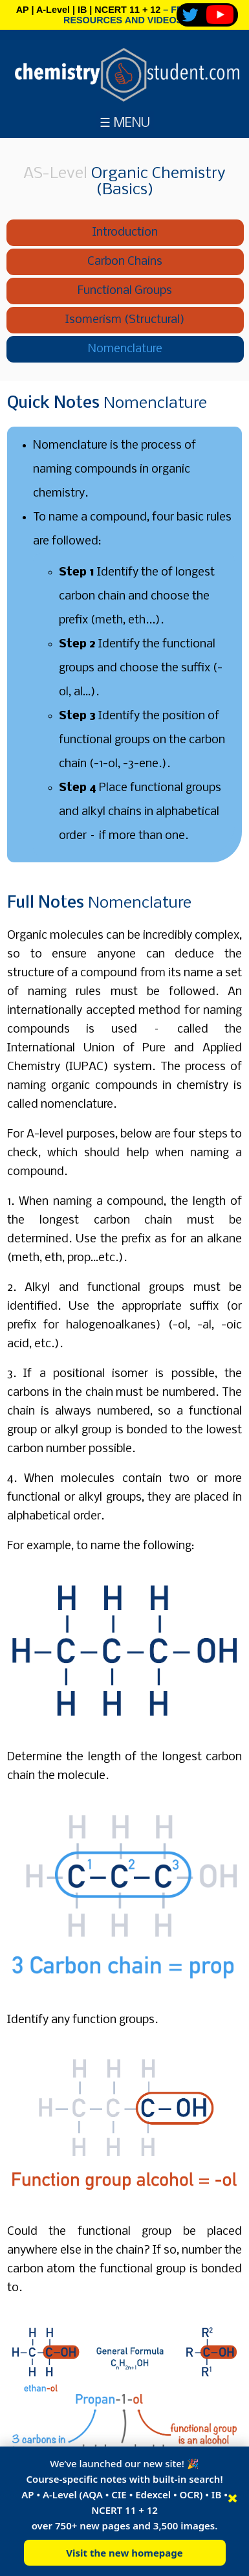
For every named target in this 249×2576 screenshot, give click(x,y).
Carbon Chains (124, 262)
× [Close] (232, 2498)
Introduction (125, 233)
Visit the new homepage (124, 2552)
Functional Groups (125, 291)
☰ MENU (125, 123)
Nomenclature (125, 349)
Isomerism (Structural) (125, 320)
